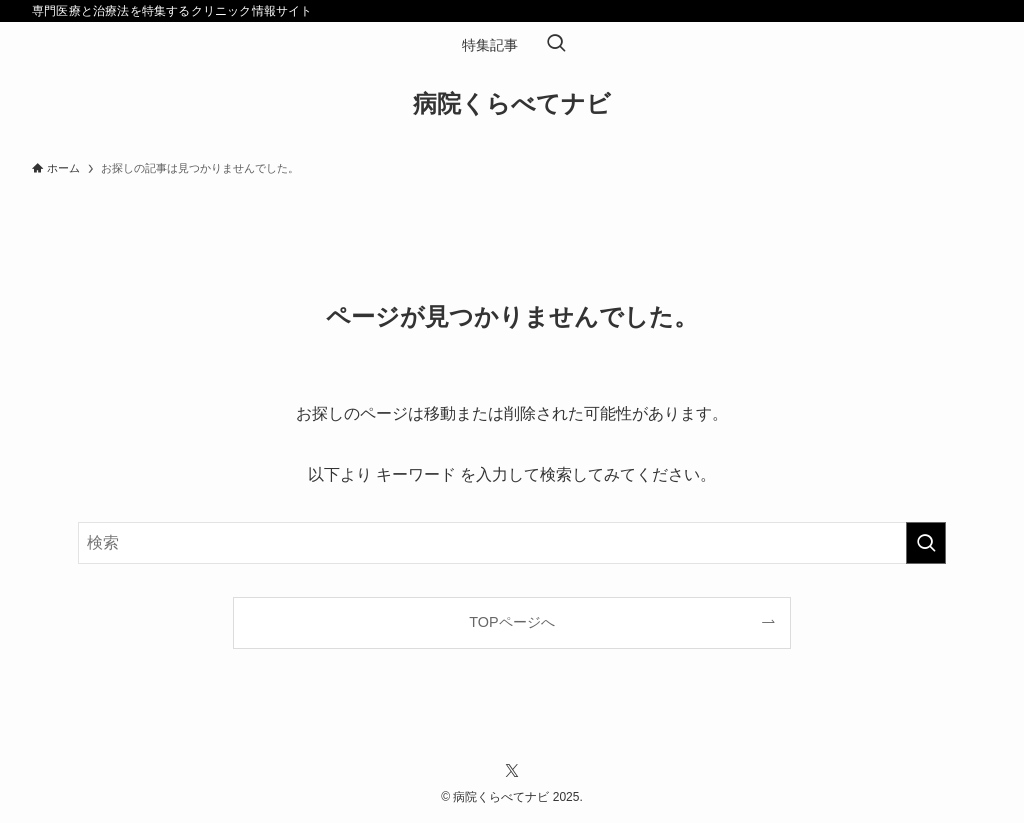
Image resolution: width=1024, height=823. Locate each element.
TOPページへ (511, 622)
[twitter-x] (512, 771)
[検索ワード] (512, 543)
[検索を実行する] (926, 543)
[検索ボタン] (556, 45)
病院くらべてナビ (512, 104)
